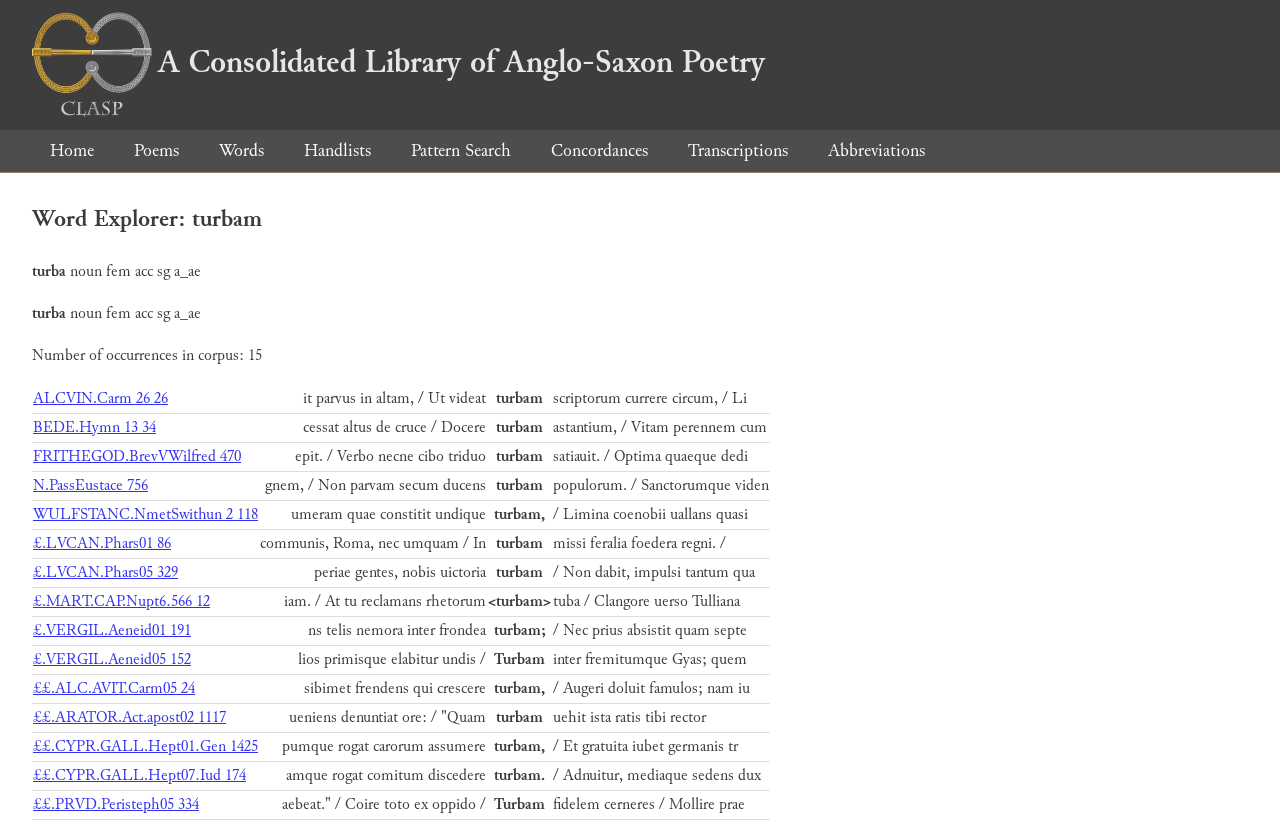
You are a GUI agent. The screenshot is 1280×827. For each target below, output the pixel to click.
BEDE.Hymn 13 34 (94, 427)
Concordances (599, 150)
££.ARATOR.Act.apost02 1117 (129, 717)
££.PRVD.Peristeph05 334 (116, 804)
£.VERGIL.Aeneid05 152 (112, 659)
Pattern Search (461, 150)
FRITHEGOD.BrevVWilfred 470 (137, 456)
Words (241, 150)
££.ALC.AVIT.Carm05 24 (114, 688)
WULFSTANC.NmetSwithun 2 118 (145, 514)
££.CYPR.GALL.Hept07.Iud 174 (139, 775)
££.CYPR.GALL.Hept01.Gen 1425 (145, 746)
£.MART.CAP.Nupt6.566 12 (121, 601)
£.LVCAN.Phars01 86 (102, 543)
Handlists (337, 150)
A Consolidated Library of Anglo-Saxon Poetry (398, 62)
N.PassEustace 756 (90, 485)
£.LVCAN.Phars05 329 (105, 572)
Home (72, 150)
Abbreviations (876, 150)
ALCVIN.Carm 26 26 (100, 398)
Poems (156, 150)
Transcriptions (738, 150)
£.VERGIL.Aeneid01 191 (112, 630)
